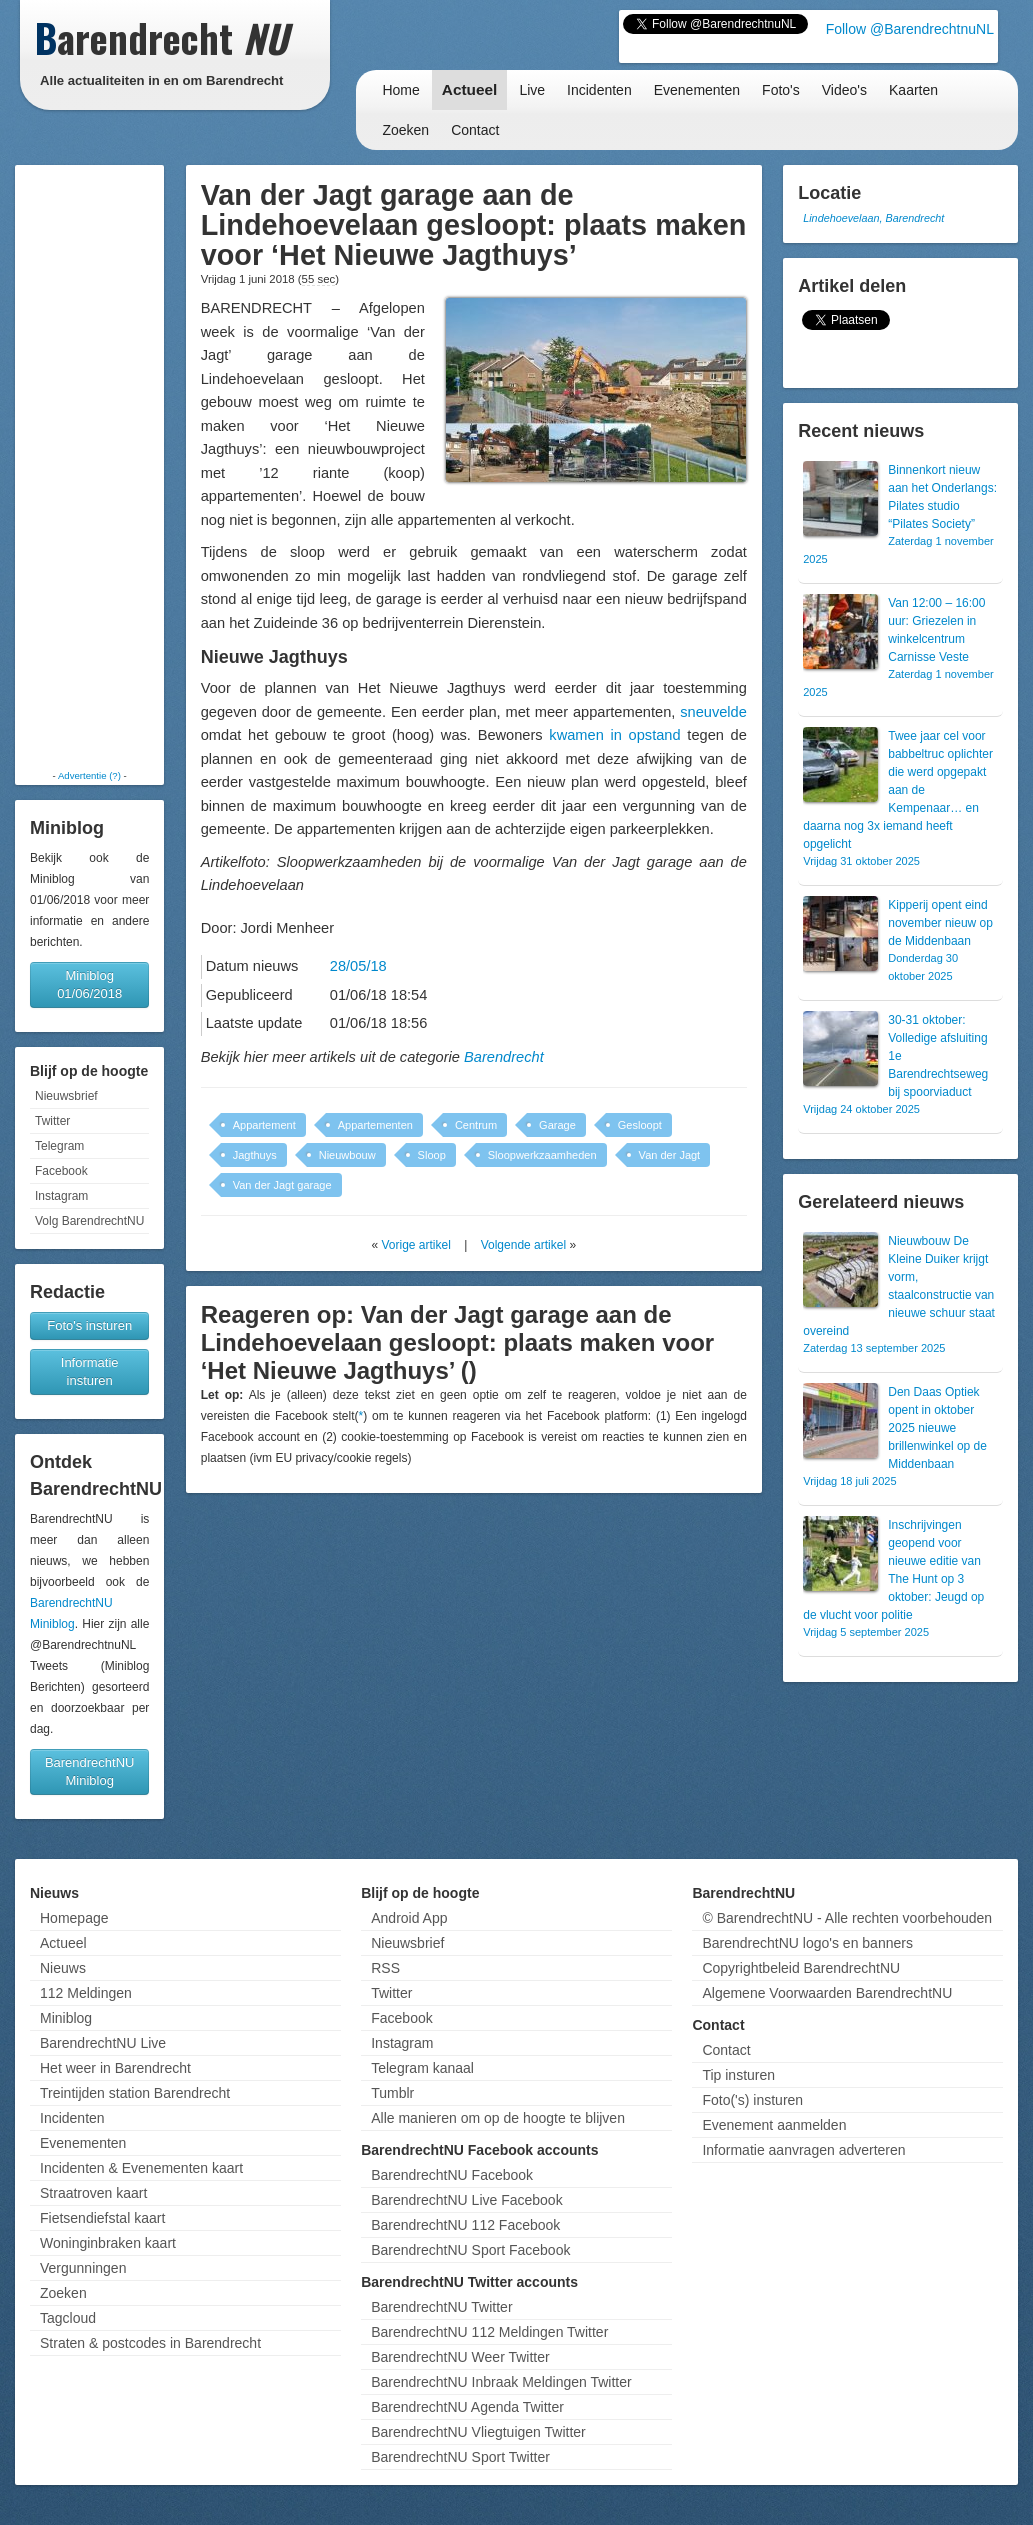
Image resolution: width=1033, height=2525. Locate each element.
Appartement (264, 1125)
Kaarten (913, 90)
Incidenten (599, 90)
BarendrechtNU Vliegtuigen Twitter (478, 2432)
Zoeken (405, 130)
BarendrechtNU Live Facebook (466, 2200)
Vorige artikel (416, 1245)
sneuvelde (713, 712)
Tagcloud (68, 2318)
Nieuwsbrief (66, 1096)
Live (532, 90)
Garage (557, 1125)
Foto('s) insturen (752, 2100)
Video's (844, 90)
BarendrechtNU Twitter (441, 2307)
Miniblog (66, 2018)
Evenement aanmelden (774, 2125)
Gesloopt (640, 1125)
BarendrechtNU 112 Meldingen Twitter (489, 2332)
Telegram (59, 1146)
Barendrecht (504, 1057)
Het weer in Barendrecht (115, 2068)
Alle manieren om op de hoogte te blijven (498, 2118)
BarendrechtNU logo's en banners (807, 1943)
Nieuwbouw (347, 1155)
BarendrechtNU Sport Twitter (460, 2457)
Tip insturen (738, 2075)
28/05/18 (358, 966)
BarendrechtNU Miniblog (90, 1771)
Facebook (61, 1171)
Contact (475, 130)
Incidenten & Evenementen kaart (141, 2168)
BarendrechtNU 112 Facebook (465, 2225)
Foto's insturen (89, 1325)
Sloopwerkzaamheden (542, 1155)
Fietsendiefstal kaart (102, 2218)
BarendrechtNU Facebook (452, 2175)
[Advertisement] (90, 467)
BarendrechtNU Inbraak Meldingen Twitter (501, 2382)
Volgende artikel (523, 1245)
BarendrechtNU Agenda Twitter (467, 2407)
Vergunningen (83, 2268)
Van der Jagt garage (282, 1185)
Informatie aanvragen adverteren (803, 2150)
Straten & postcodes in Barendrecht (150, 2343)
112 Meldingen (86, 1993)
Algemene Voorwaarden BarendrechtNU (827, 1993)
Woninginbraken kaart (108, 2243)
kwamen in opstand (614, 735)
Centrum (476, 1125)
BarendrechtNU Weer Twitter (460, 2357)
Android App (409, 1918)
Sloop (432, 1155)
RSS (385, 1968)
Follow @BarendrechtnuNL (910, 29)
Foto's (781, 90)
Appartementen (375, 1125)
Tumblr (392, 2093)
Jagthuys (255, 1155)
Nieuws (63, 1968)
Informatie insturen (90, 1371)
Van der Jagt (670, 1155)
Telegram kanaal (422, 2068)
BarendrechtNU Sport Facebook (470, 2250)
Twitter (52, 1121)
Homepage (74, 1918)
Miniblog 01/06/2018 (89, 984)
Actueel (470, 89)
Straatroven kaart (93, 2193)
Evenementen (697, 90)
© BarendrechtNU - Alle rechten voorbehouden (847, 1918)
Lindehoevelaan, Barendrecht (873, 218)
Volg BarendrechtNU (89, 1221)
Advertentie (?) (89, 775)
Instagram (61, 1196)
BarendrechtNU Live (103, 2043)
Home (400, 90)
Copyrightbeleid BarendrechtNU (801, 1968)
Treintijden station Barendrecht (135, 2093)
